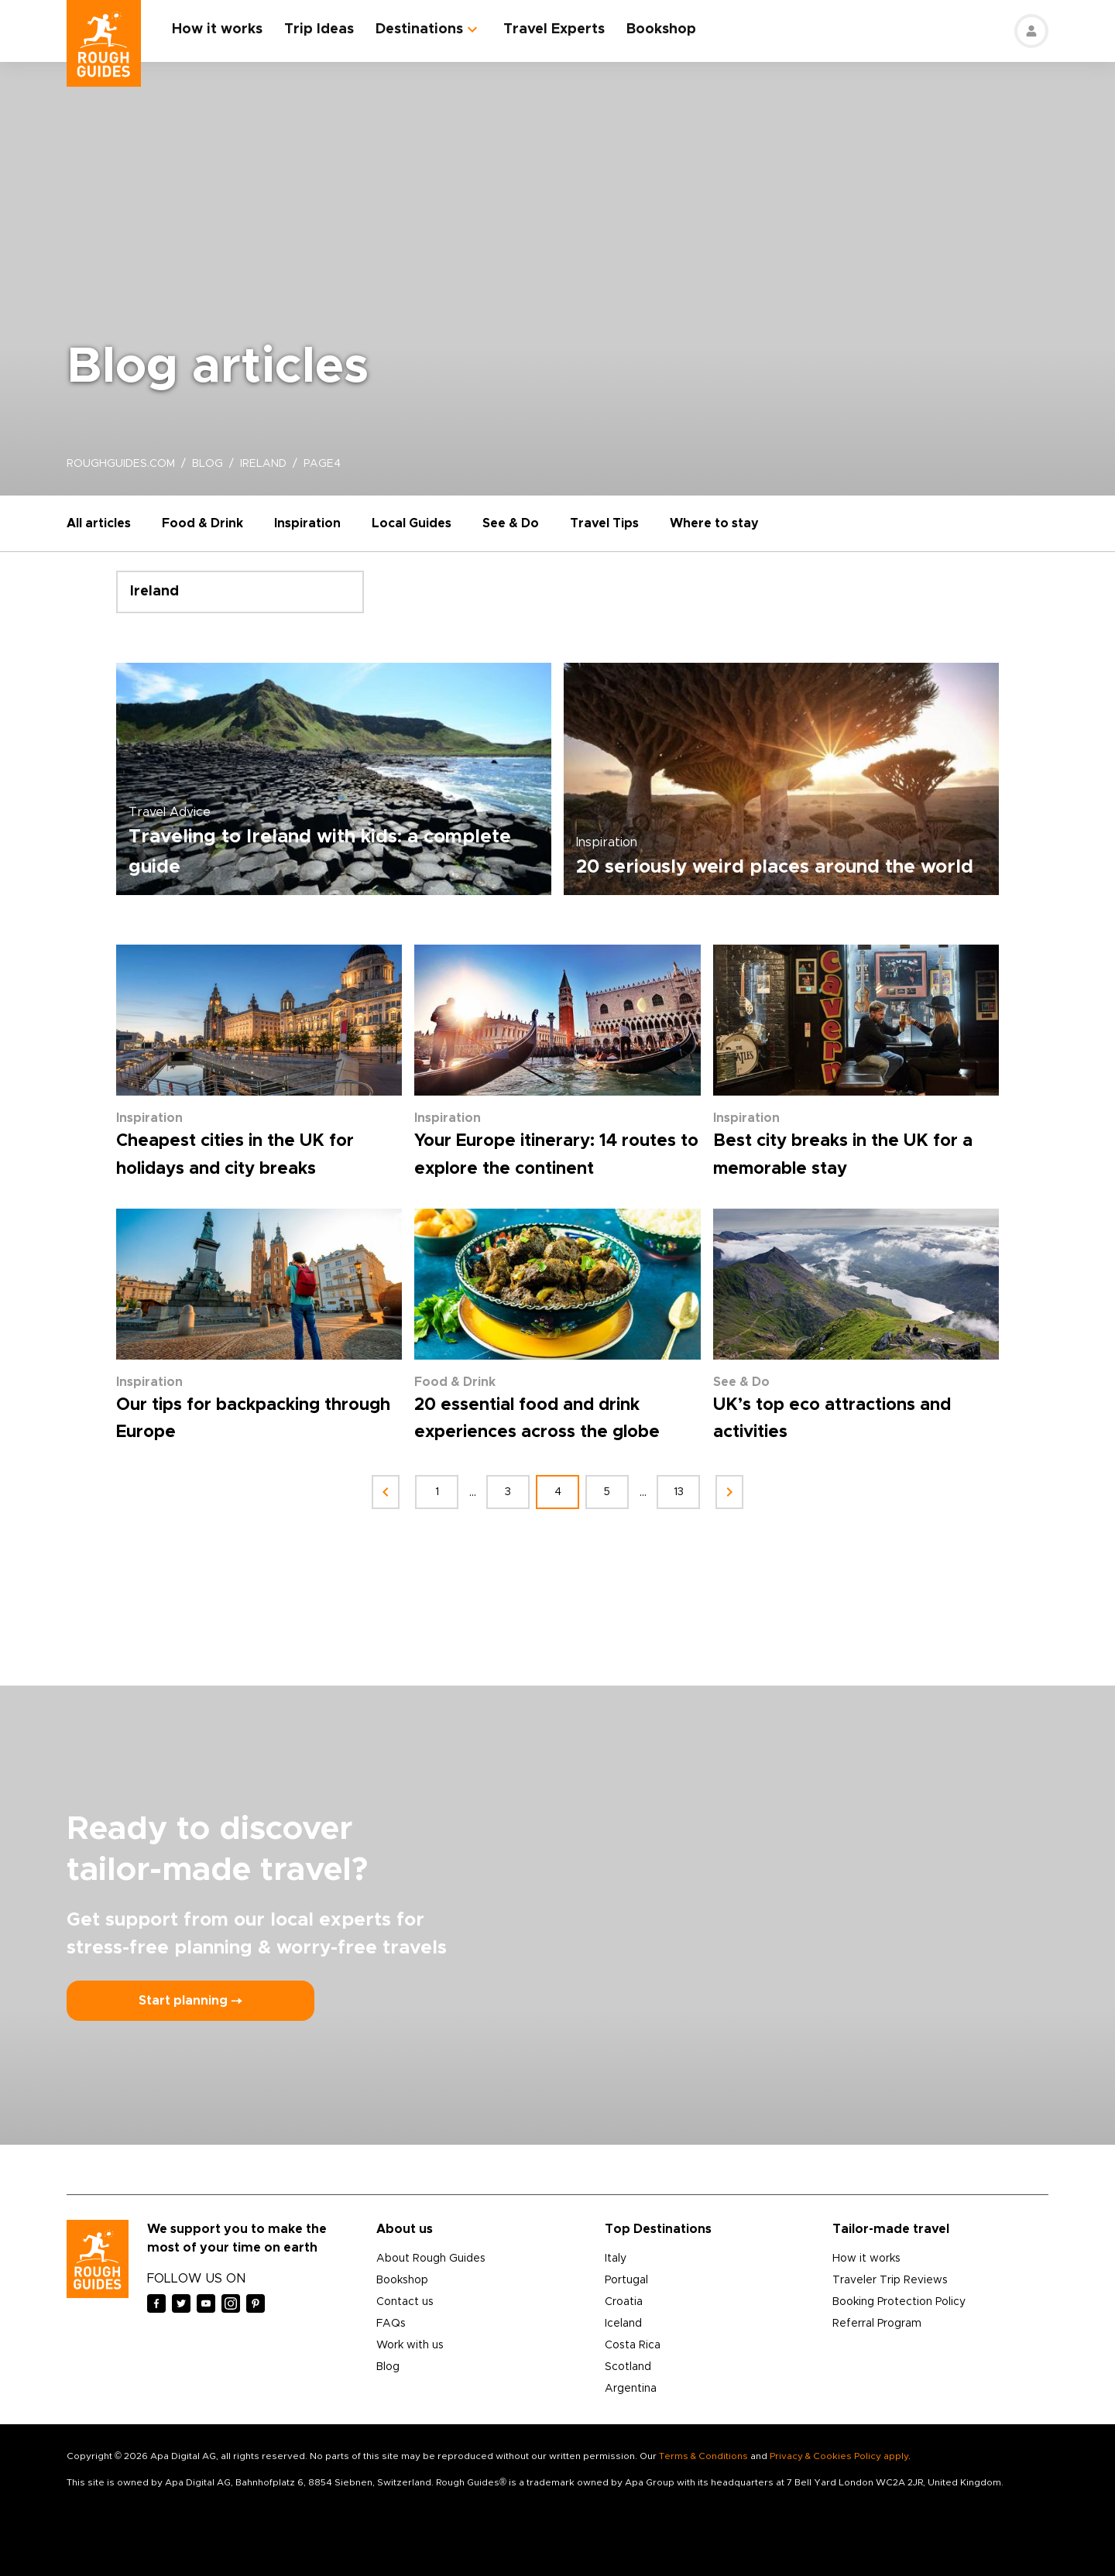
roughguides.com (121, 463)
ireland (263, 463)
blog (207, 463)
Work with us (410, 2345)
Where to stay (714, 523)
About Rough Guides (430, 2258)
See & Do (510, 523)
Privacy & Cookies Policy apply (839, 2456)
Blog (388, 2367)
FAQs (391, 2323)
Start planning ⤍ (190, 2001)
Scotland (628, 2367)
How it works (217, 29)
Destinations (419, 29)
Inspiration (307, 523)
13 (679, 1492)
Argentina (631, 2388)
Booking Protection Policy (899, 2301)
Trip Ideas (319, 29)
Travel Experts (554, 29)
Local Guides (411, 523)
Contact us (405, 2301)
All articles (99, 523)
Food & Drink (202, 523)
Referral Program (876, 2323)
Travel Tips (604, 523)
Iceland (623, 2323)
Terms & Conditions (703, 2456)
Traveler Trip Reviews (890, 2280)
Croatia (624, 2301)
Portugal (626, 2280)
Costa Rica (632, 2345)
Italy (615, 2258)
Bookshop (661, 29)
